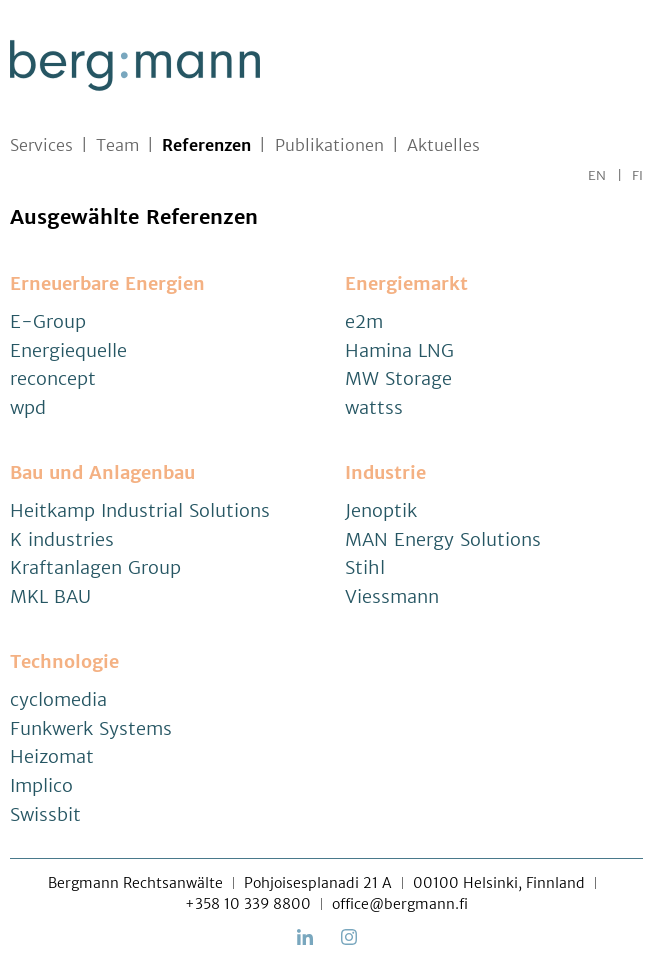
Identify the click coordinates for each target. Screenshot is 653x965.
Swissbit (45, 814)
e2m (364, 321)
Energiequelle (68, 350)
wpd (28, 407)
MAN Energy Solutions (443, 539)
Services (41, 145)
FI (637, 175)
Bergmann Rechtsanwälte (135, 883)
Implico (41, 785)
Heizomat (52, 756)
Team (117, 145)
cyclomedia (58, 699)
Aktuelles (443, 145)
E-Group (48, 321)
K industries (62, 539)
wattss (374, 407)
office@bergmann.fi (400, 904)
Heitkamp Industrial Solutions (140, 510)
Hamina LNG (399, 350)
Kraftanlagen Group (95, 567)
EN (597, 175)
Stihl (365, 567)
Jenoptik (381, 510)
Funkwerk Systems (91, 728)
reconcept (53, 378)
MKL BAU (50, 596)
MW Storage (398, 378)
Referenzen (206, 145)
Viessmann (392, 596)
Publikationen (329, 145)
